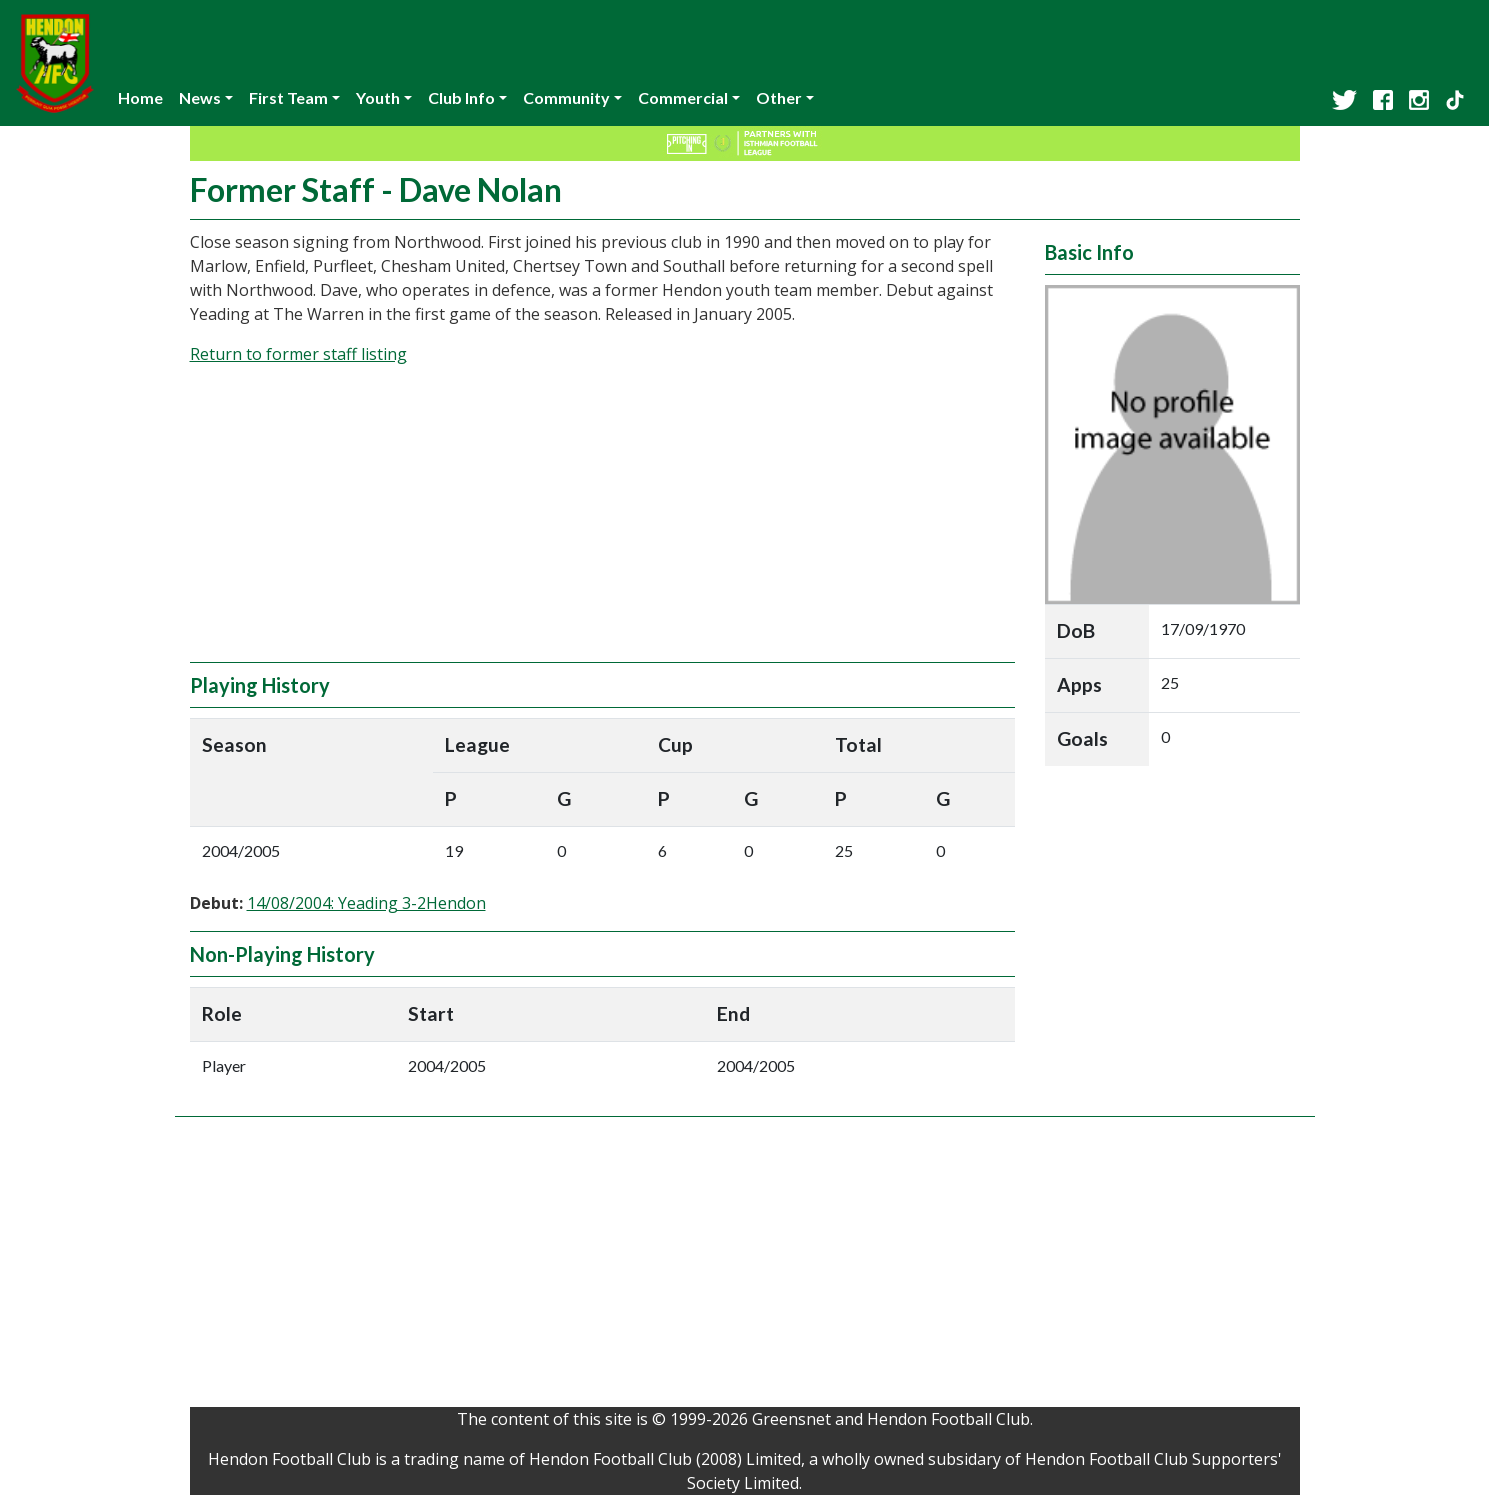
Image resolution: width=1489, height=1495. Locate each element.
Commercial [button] (683, 97)
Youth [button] (378, 97)
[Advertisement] (602, 522)
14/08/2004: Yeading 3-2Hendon (366, 903)
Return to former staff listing (298, 354)
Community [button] (566, 97)
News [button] (200, 97)
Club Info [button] (461, 97)
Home (140, 97)
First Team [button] (288, 97)
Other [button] (779, 97)
